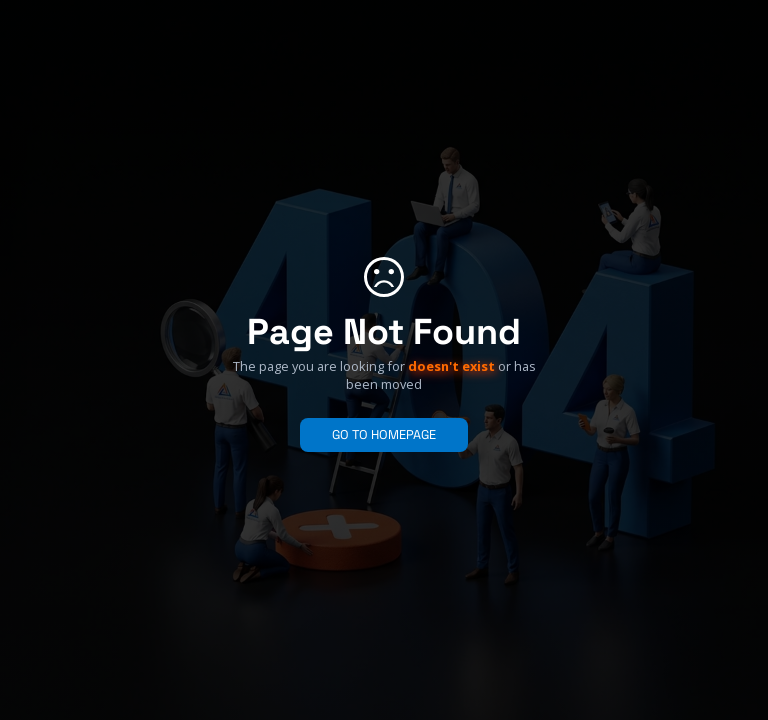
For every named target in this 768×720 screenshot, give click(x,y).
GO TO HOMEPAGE (384, 434)
